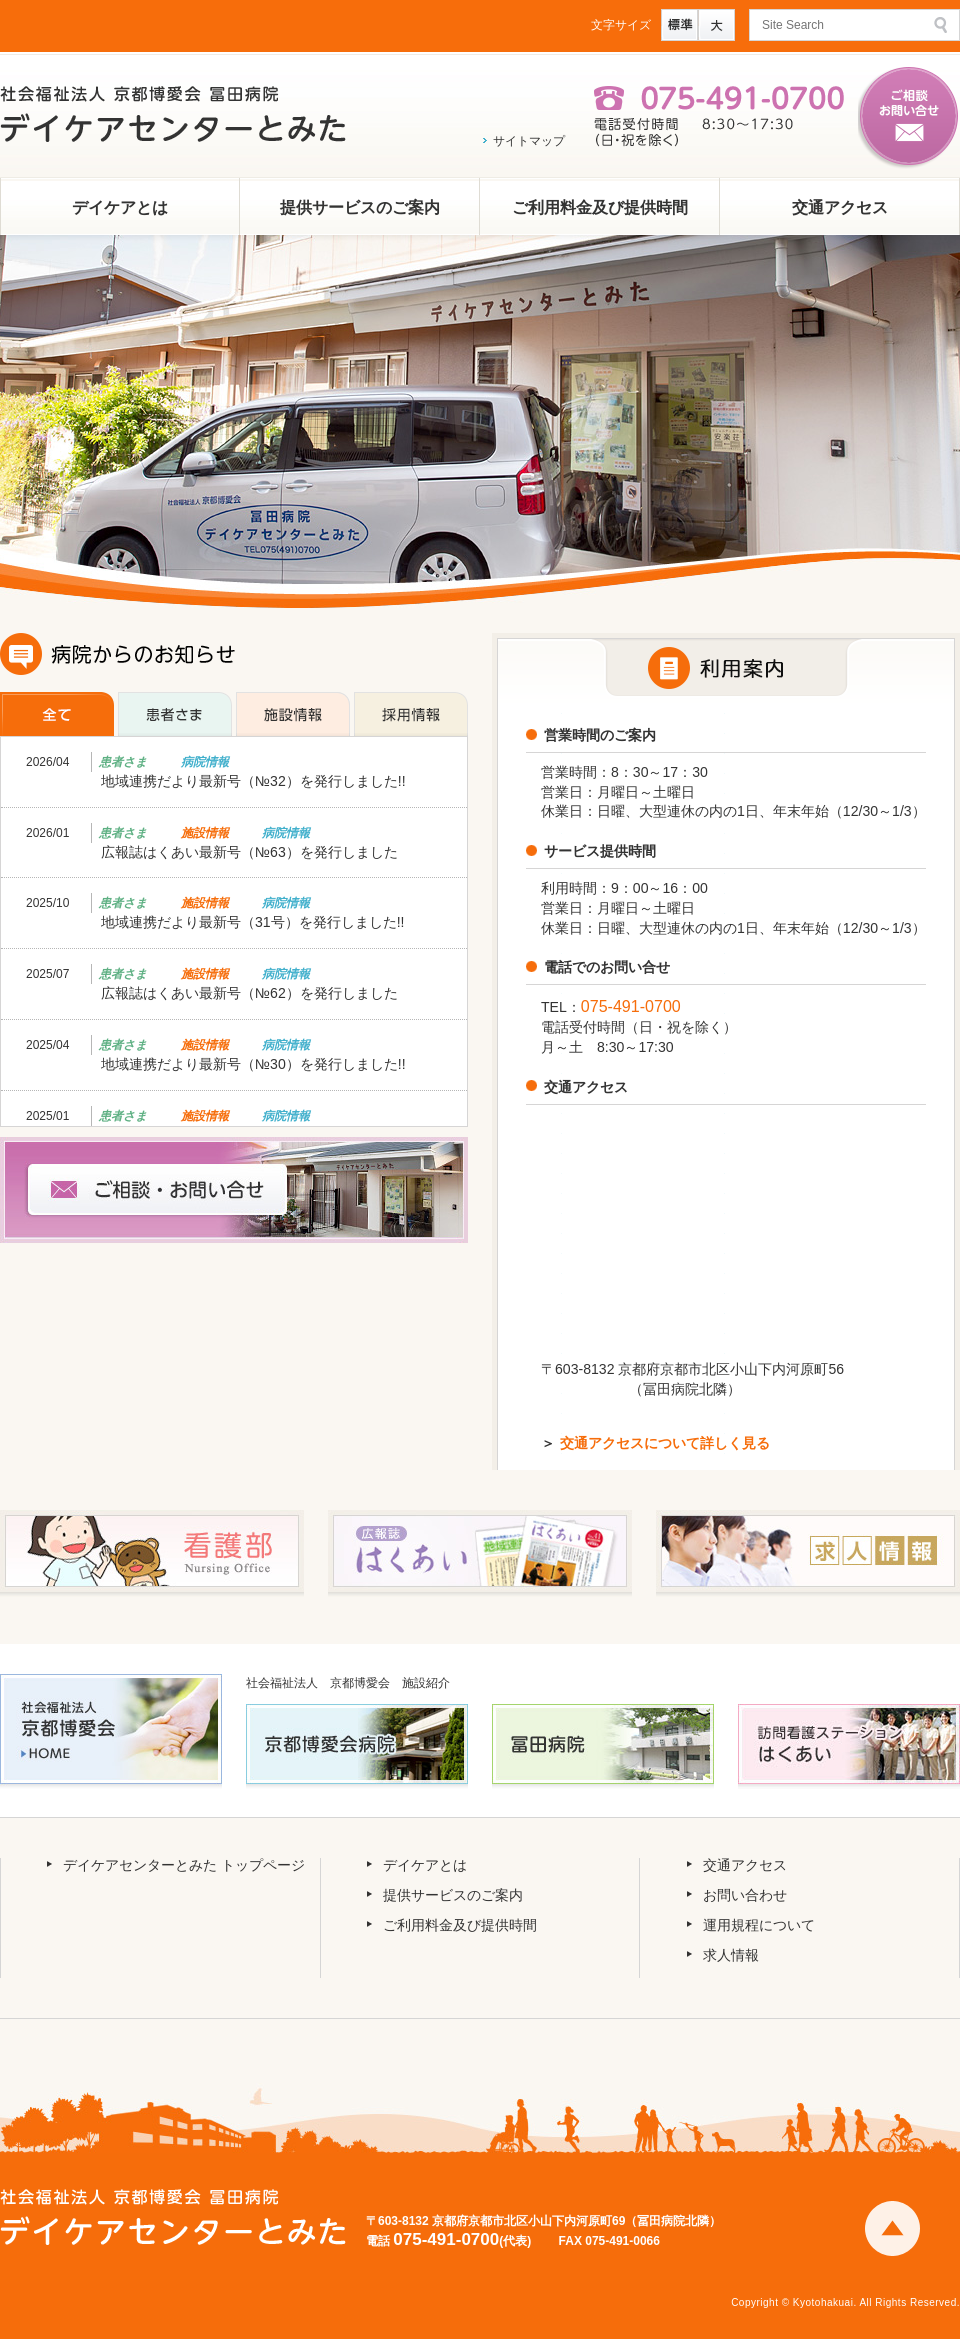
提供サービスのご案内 (360, 207)
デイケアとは (120, 207)
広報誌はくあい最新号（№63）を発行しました (249, 852)
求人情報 (731, 1955)
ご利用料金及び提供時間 (600, 207)
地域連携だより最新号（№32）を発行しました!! (253, 781)
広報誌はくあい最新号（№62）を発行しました (249, 993)
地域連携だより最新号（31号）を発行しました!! (252, 922)
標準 (679, 25)
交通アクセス (840, 207)
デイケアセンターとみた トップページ (184, 1865)
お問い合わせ (745, 1895)
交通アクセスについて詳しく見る (665, 1443)
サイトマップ (529, 141)
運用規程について (759, 1925)
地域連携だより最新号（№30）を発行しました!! (253, 1064)
